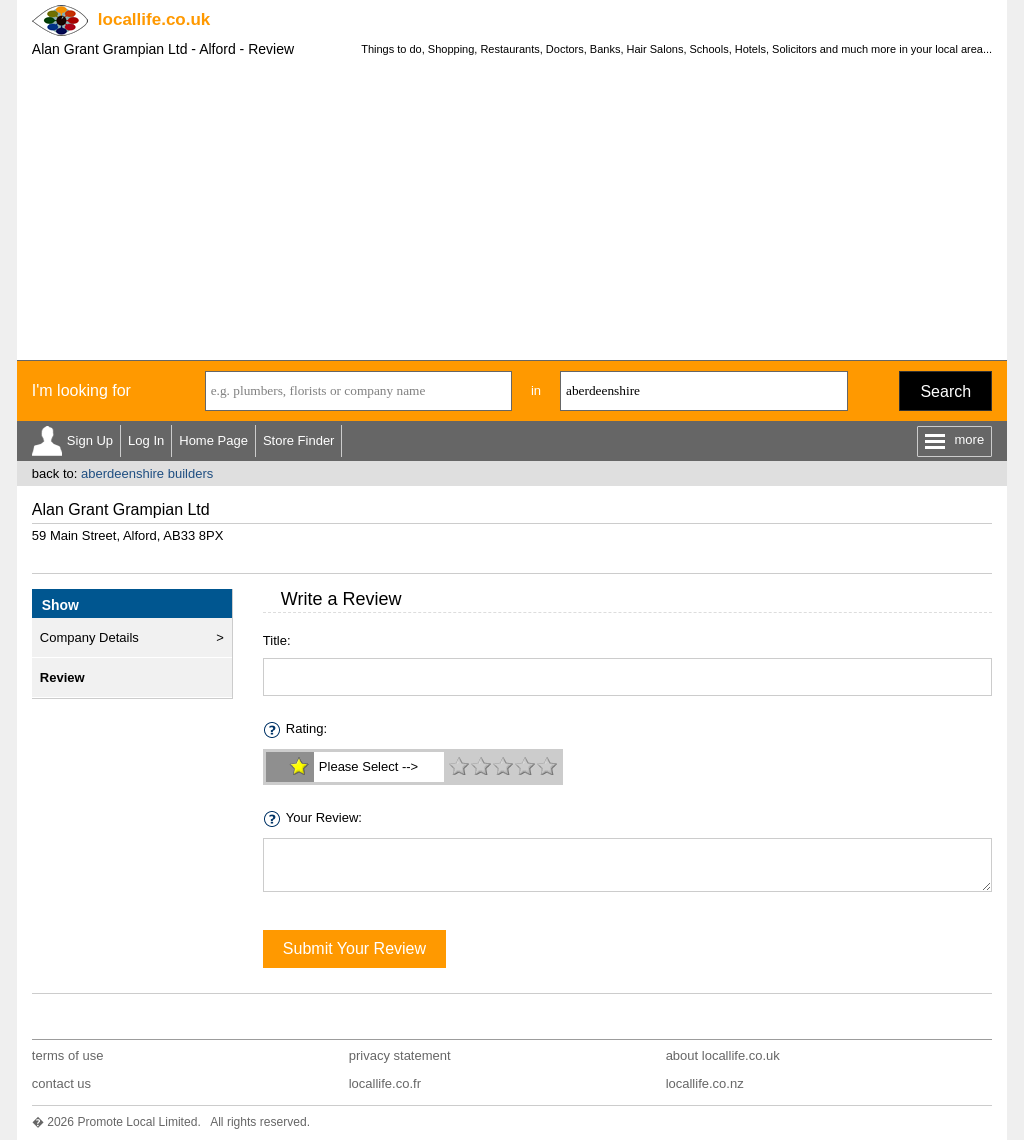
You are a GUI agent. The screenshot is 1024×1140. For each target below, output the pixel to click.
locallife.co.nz (705, 1083)
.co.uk (154, 19)
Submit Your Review (354, 948)
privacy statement (400, 1055)
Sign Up (90, 440)
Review (62, 677)
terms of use (68, 1055)
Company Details (89, 637)
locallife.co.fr (385, 1083)
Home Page (213, 440)
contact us (61, 1083)
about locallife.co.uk (723, 1055)
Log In (146, 440)
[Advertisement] (512, 210)
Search (945, 391)
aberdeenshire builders (147, 473)
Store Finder (299, 440)
